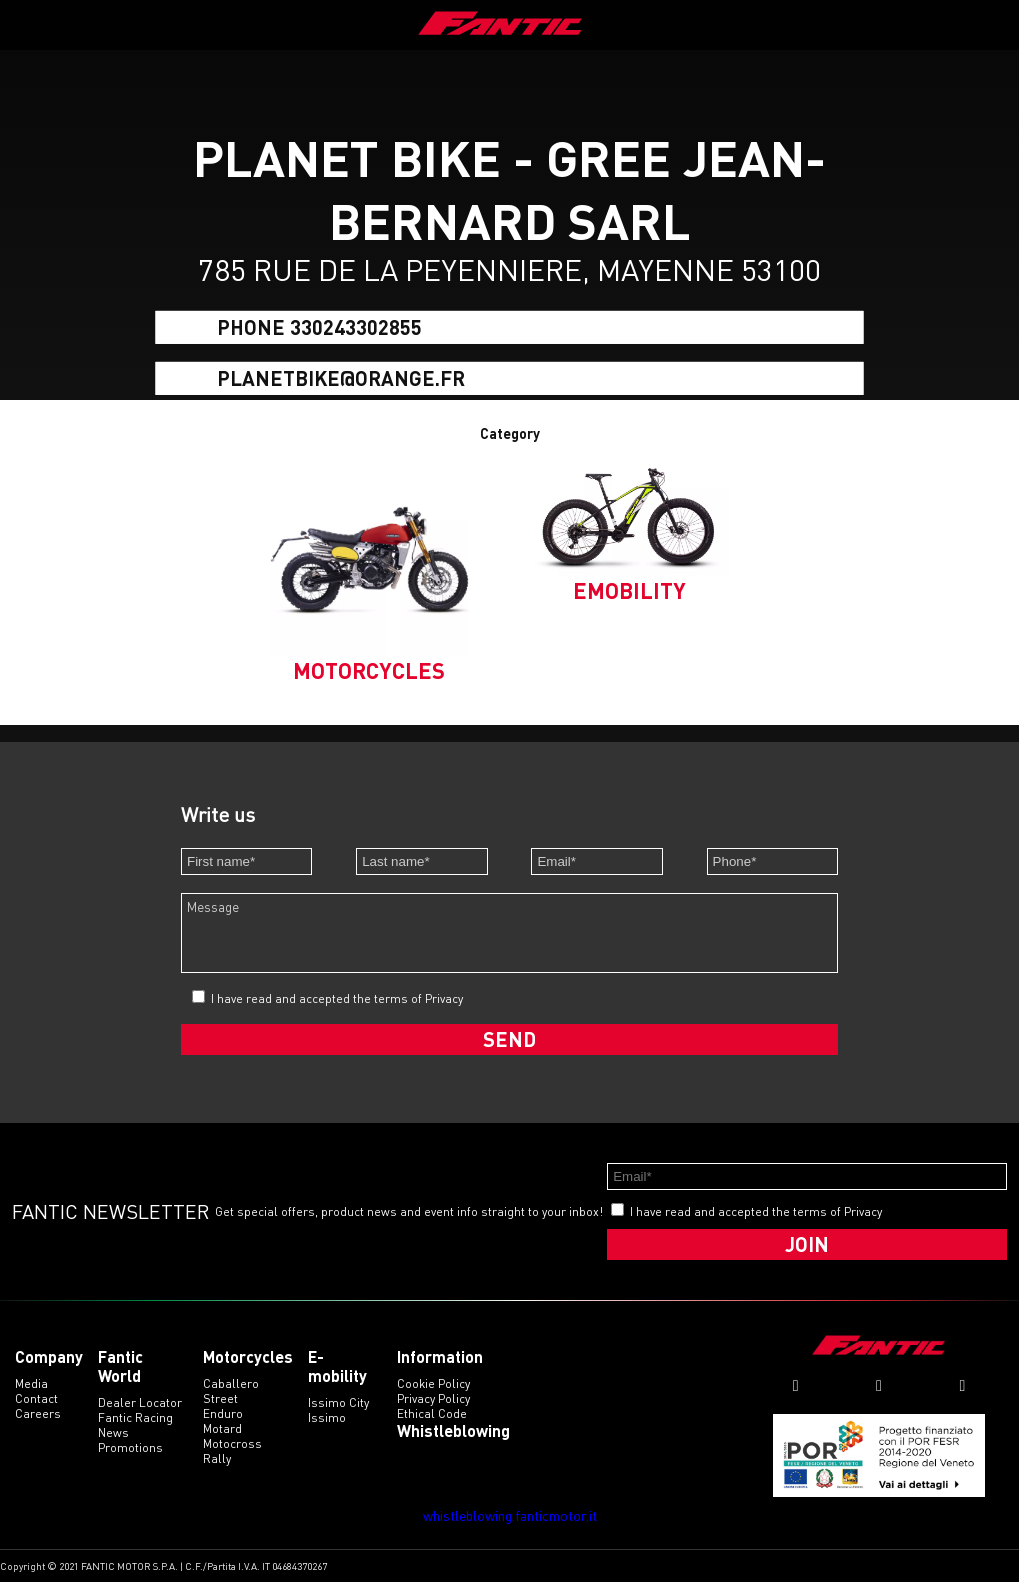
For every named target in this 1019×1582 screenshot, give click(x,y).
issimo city (338, 1402)
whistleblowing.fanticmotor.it (510, 1515)
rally (217, 1458)
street (220, 1398)
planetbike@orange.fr (341, 377)
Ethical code (432, 1413)
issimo (327, 1417)
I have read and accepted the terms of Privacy (337, 998)
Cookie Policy (433, 1383)
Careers (38, 1413)
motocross (232, 1443)
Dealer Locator (140, 1402)
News (113, 1432)
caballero (231, 1383)
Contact (36, 1398)
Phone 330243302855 (319, 327)
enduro (223, 1413)
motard (222, 1428)
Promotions (130, 1447)
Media (31, 1383)
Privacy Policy (433, 1398)
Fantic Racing (135, 1417)
